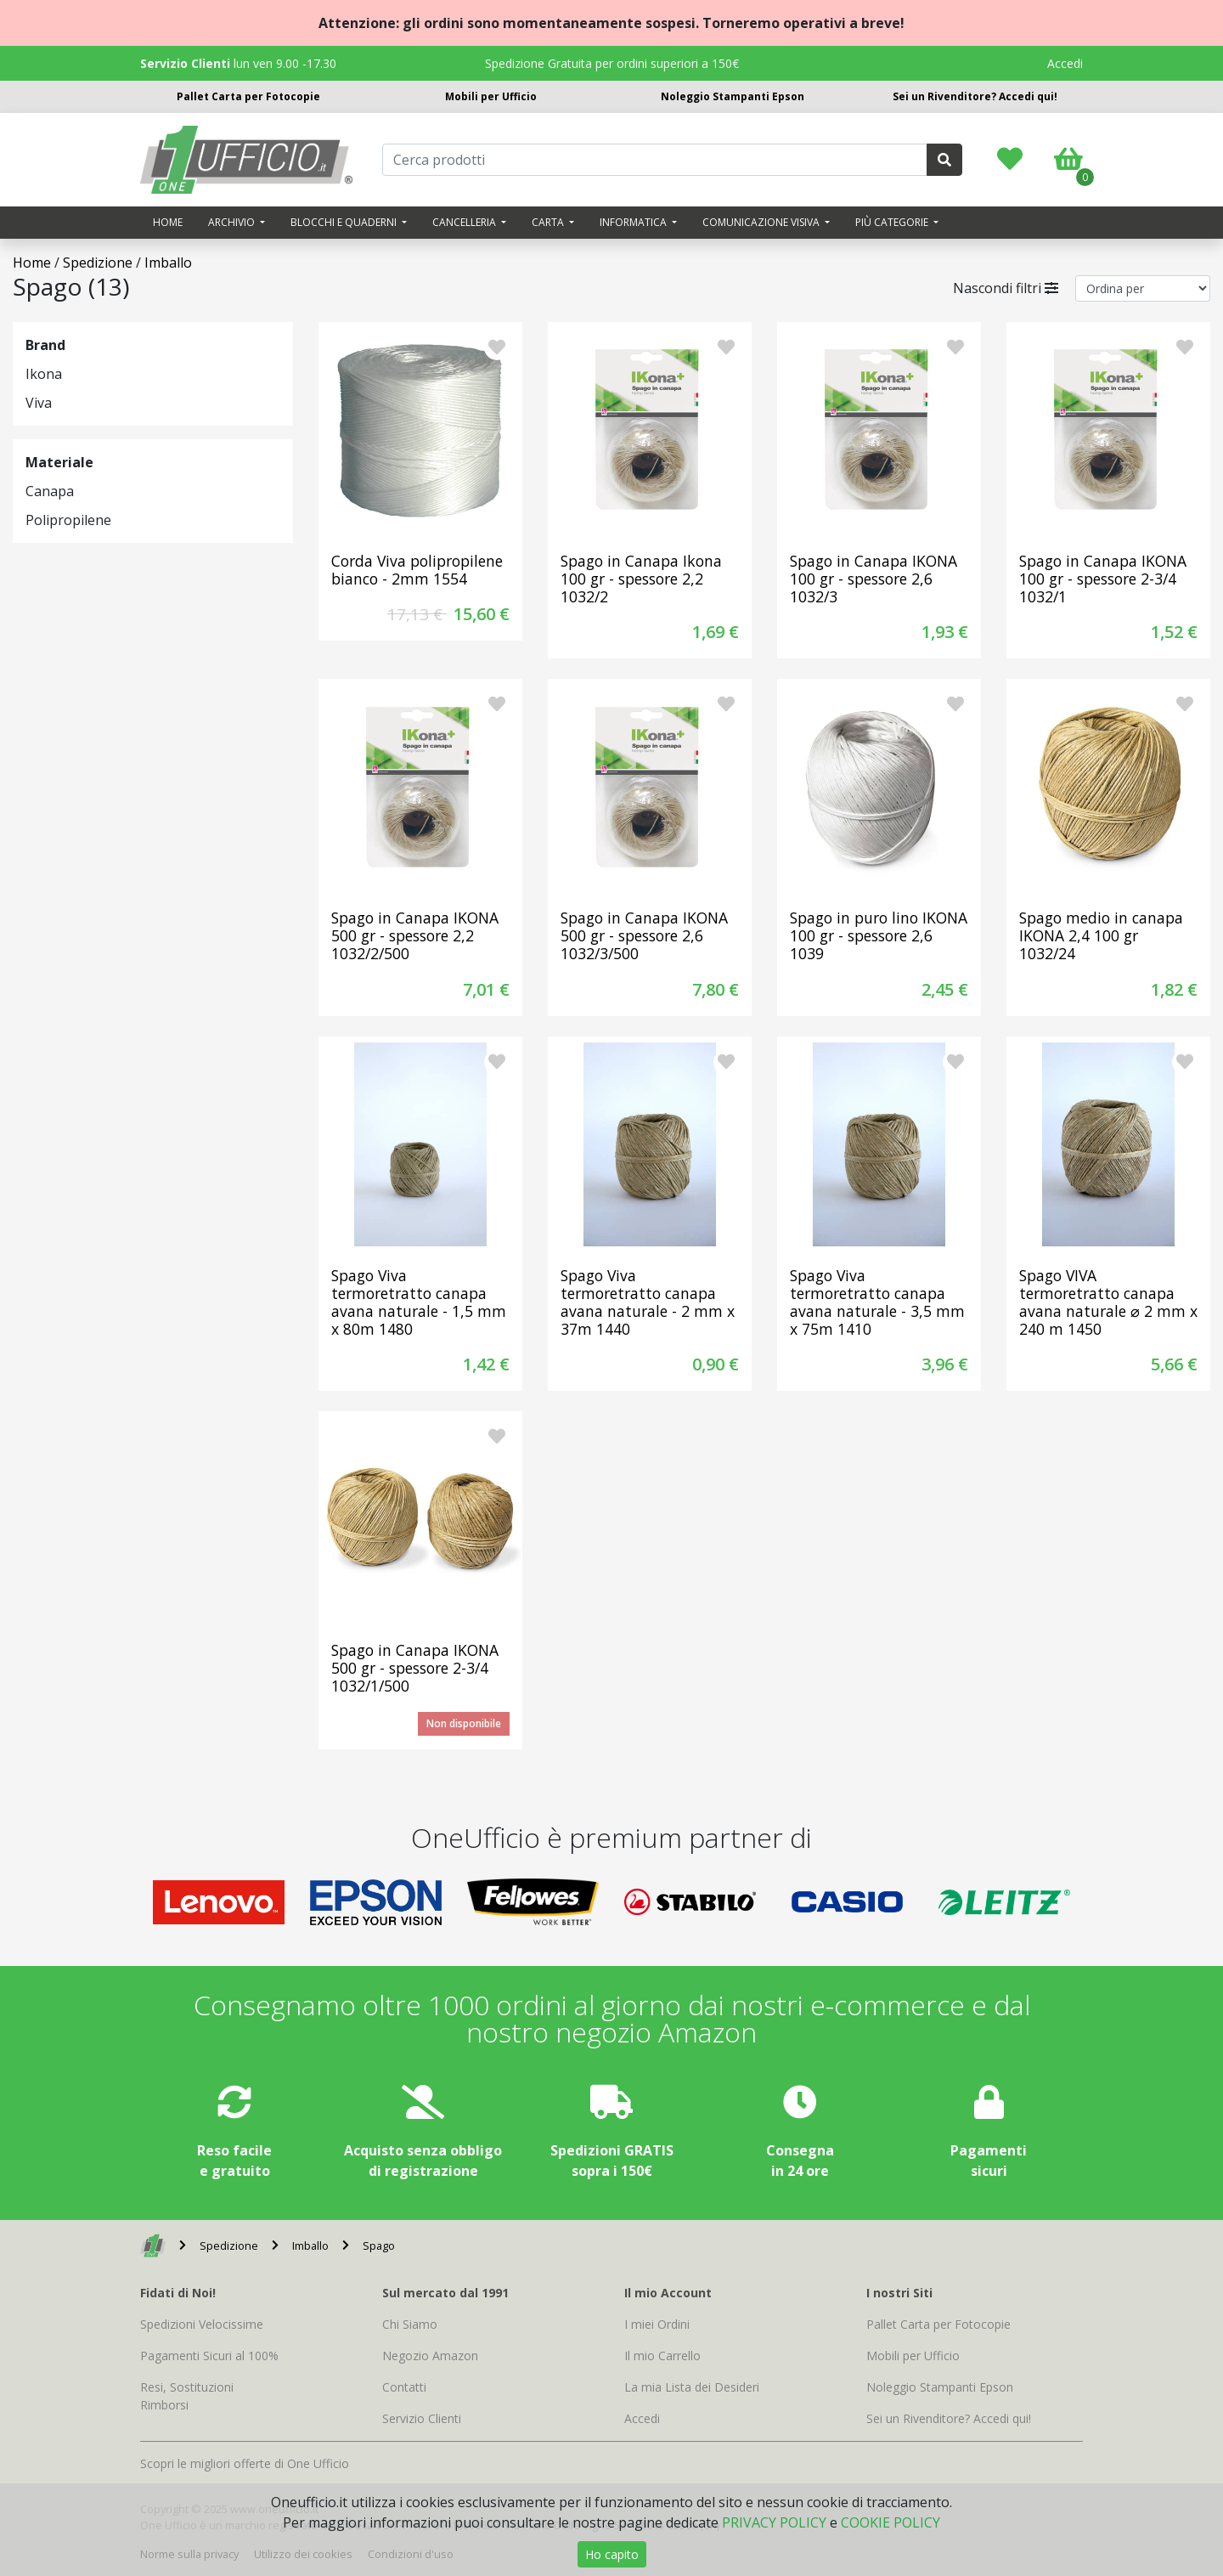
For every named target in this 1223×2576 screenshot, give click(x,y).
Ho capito (612, 2554)
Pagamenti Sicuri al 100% (209, 2355)
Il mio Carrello (662, 2355)
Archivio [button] (232, 222)
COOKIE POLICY (890, 2522)
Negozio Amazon (430, 2355)
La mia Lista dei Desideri (691, 2387)
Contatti (404, 2387)
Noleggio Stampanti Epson (732, 96)
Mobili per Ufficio (491, 96)
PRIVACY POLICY (774, 2522)
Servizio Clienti (421, 2418)
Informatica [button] (634, 222)
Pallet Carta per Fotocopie (248, 96)
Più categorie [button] (893, 222)
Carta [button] (549, 222)
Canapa (49, 491)
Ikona (43, 373)
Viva (38, 402)
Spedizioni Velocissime (201, 2324)
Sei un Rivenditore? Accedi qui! (975, 96)
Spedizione (97, 262)
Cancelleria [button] (465, 222)
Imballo (168, 262)
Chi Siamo (409, 2324)
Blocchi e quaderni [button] (344, 222)
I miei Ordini (657, 2324)
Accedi (1065, 63)
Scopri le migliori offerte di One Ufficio (244, 2463)
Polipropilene (68, 520)
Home (168, 222)
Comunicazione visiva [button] (762, 222)
